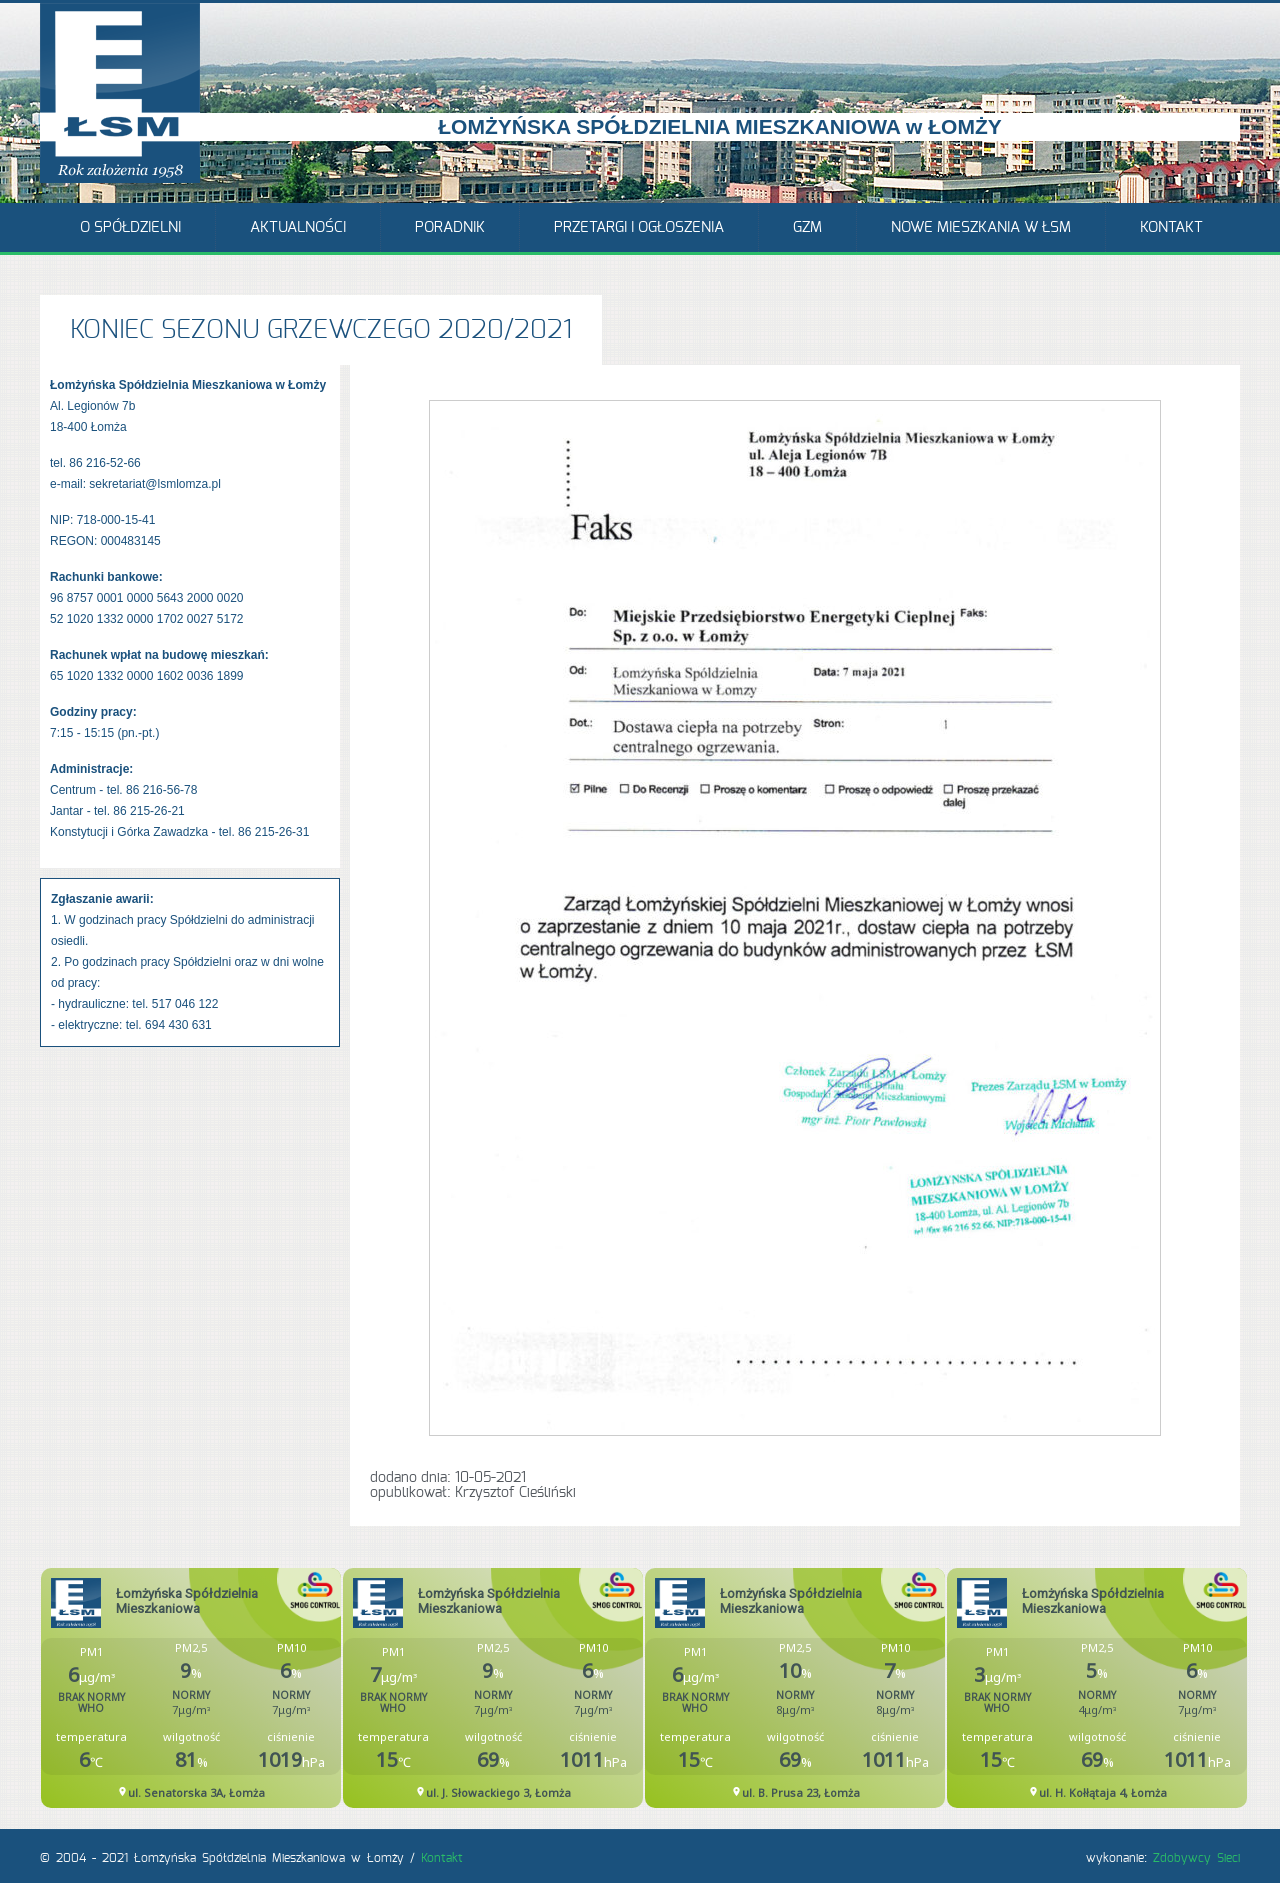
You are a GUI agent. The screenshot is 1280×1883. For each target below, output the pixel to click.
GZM (807, 227)
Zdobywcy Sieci (1196, 1858)
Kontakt (1171, 227)
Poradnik (450, 227)
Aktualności (298, 227)
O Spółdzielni (130, 227)
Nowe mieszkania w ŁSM (981, 227)
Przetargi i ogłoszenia (639, 227)
